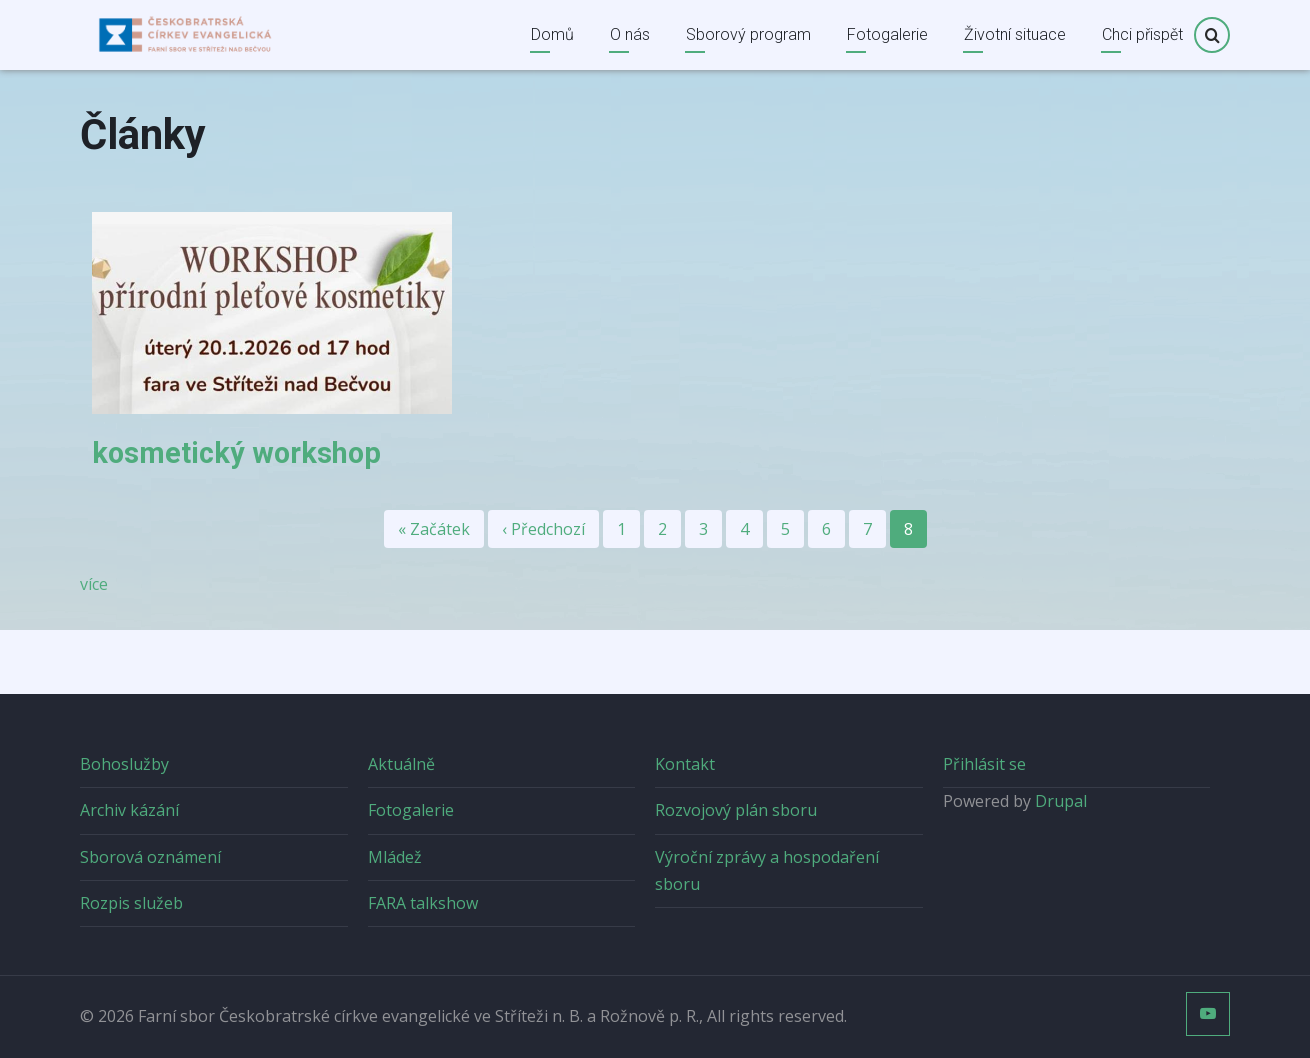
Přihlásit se (984, 764)
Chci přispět (1142, 34)
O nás (630, 34)
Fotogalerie (887, 34)
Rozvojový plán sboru (736, 810)
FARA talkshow (423, 903)
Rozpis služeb (131, 903)
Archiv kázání (129, 810)
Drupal (1061, 801)
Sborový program (748, 34)
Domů (552, 34)
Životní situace (1015, 34)
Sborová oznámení (150, 857)
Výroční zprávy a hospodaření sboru (767, 870)
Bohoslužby (124, 764)
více (94, 584)
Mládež (395, 857)
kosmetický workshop (236, 453)
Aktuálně (401, 764)
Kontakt (685, 764)
